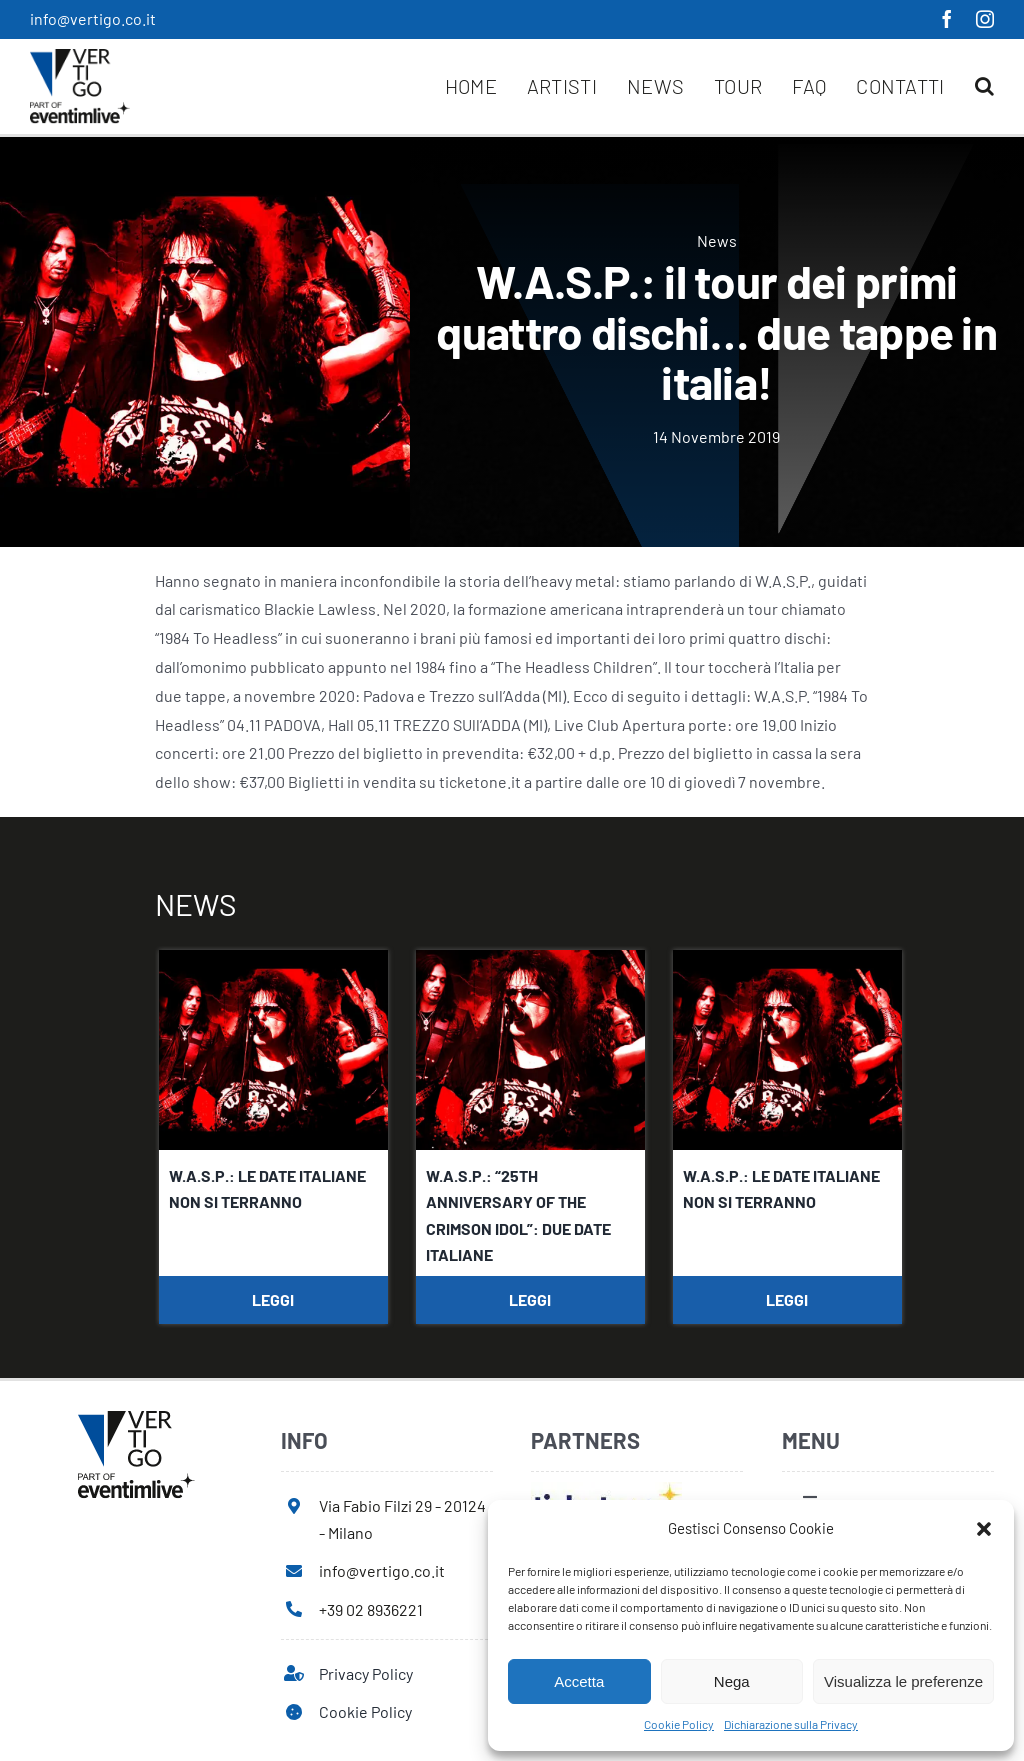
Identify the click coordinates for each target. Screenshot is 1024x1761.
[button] (984, 1529)
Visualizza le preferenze (903, 1681)
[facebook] (947, 19)
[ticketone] (606, 1489)
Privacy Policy (366, 1673)
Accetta (579, 1681)
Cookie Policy (679, 1724)
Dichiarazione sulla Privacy (791, 1724)
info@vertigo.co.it (93, 18)
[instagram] (985, 19)
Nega (732, 1681)
